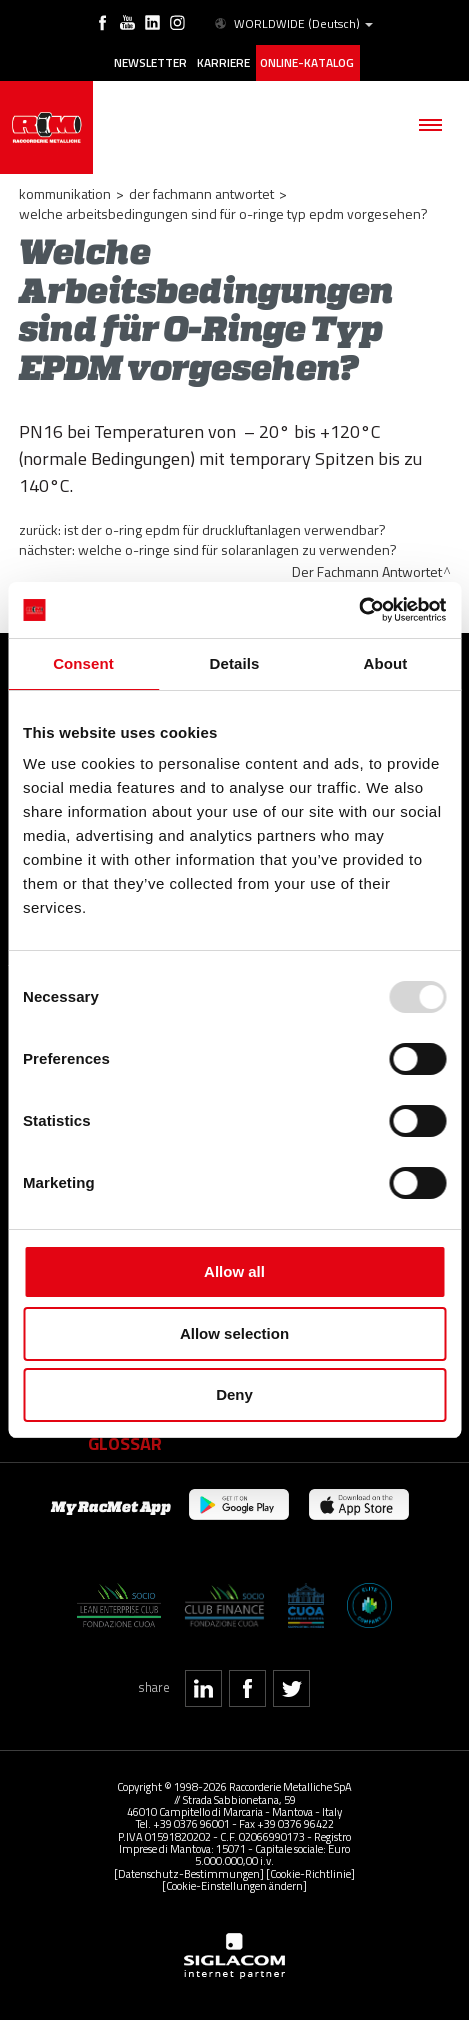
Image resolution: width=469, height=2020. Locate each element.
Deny (234, 1394)
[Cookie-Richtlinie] (310, 1873)
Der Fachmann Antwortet (201, 193)
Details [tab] (235, 663)
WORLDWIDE (292, 24)
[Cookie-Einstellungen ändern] (234, 1885)
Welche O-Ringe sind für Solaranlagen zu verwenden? (237, 549)
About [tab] (386, 663)
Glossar (125, 1443)
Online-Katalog (307, 63)
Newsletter (150, 63)
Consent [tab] (83, 663)
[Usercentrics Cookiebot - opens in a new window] (358, 610)
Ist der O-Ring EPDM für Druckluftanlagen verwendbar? (225, 529)
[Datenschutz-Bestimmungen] (189, 1873)
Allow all (234, 1271)
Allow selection (234, 1333)
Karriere (223, 63)
